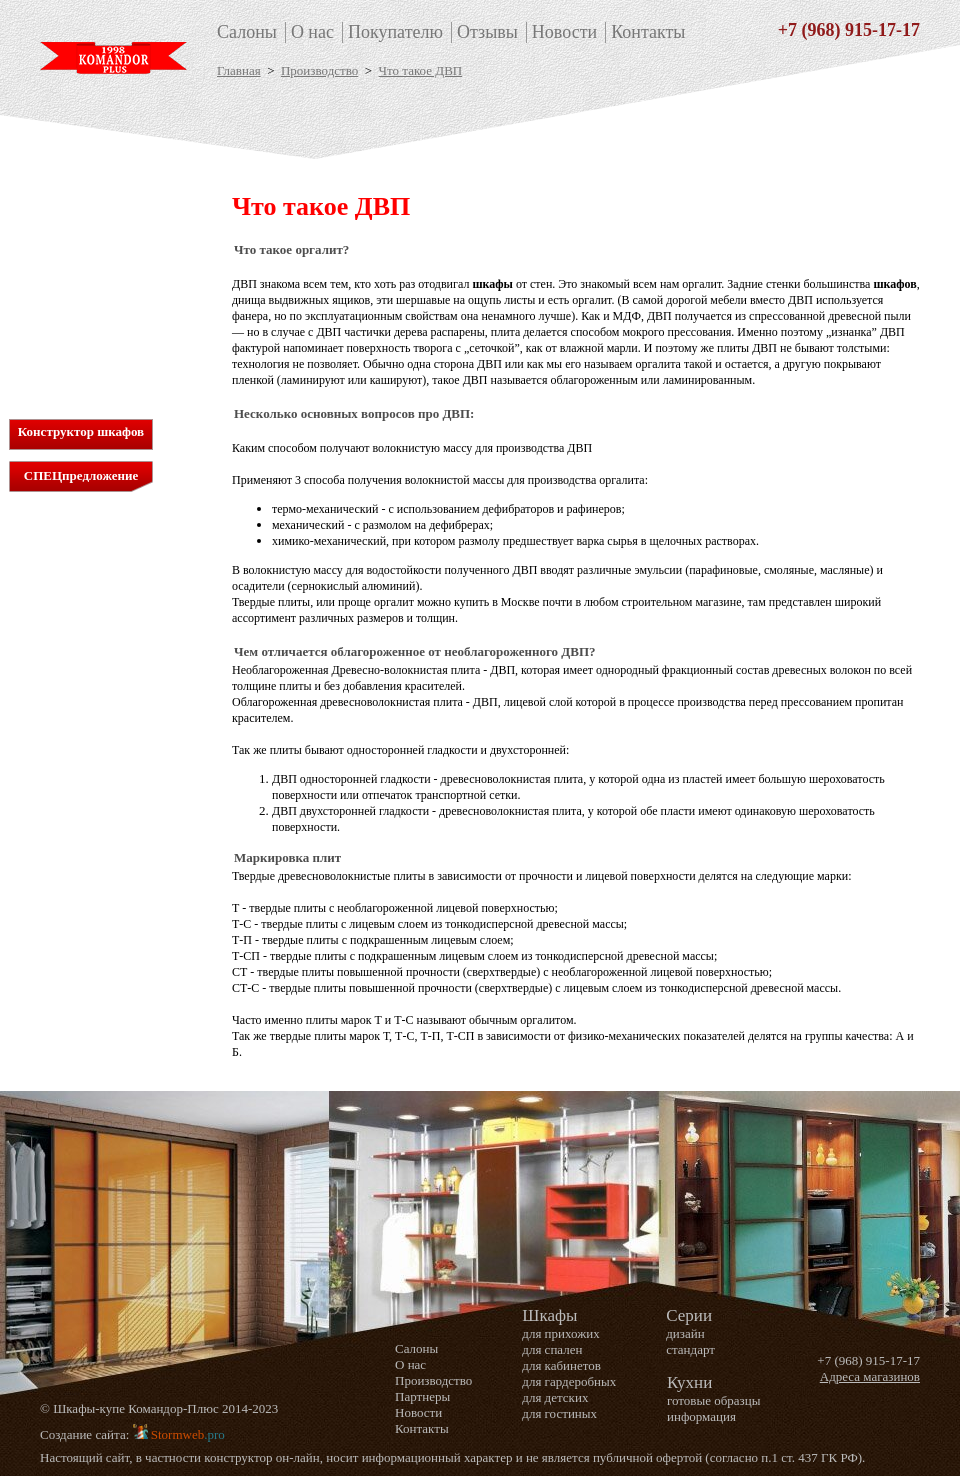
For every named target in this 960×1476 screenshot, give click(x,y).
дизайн (685, 1333)
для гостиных (81, 286)
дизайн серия (80, 320)
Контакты (648, 32)
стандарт (690, 1349)
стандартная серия (95, 303)
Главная (239, 70)
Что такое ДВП (421, 70)
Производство (319, 70)
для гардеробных (91, 252)
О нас (312, 32)
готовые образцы (713, 1400)
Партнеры (422, 1396)
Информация (79, 369)
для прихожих (82, 201)
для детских (77, 269)
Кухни (72, 348)
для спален (74, 218)
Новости (564, 32)
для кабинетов (83, 235)
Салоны (247, 32)
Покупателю (395, 32)
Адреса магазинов (870, 1376)
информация (701, 1416)
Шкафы (78, 180)
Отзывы (487, 32)
